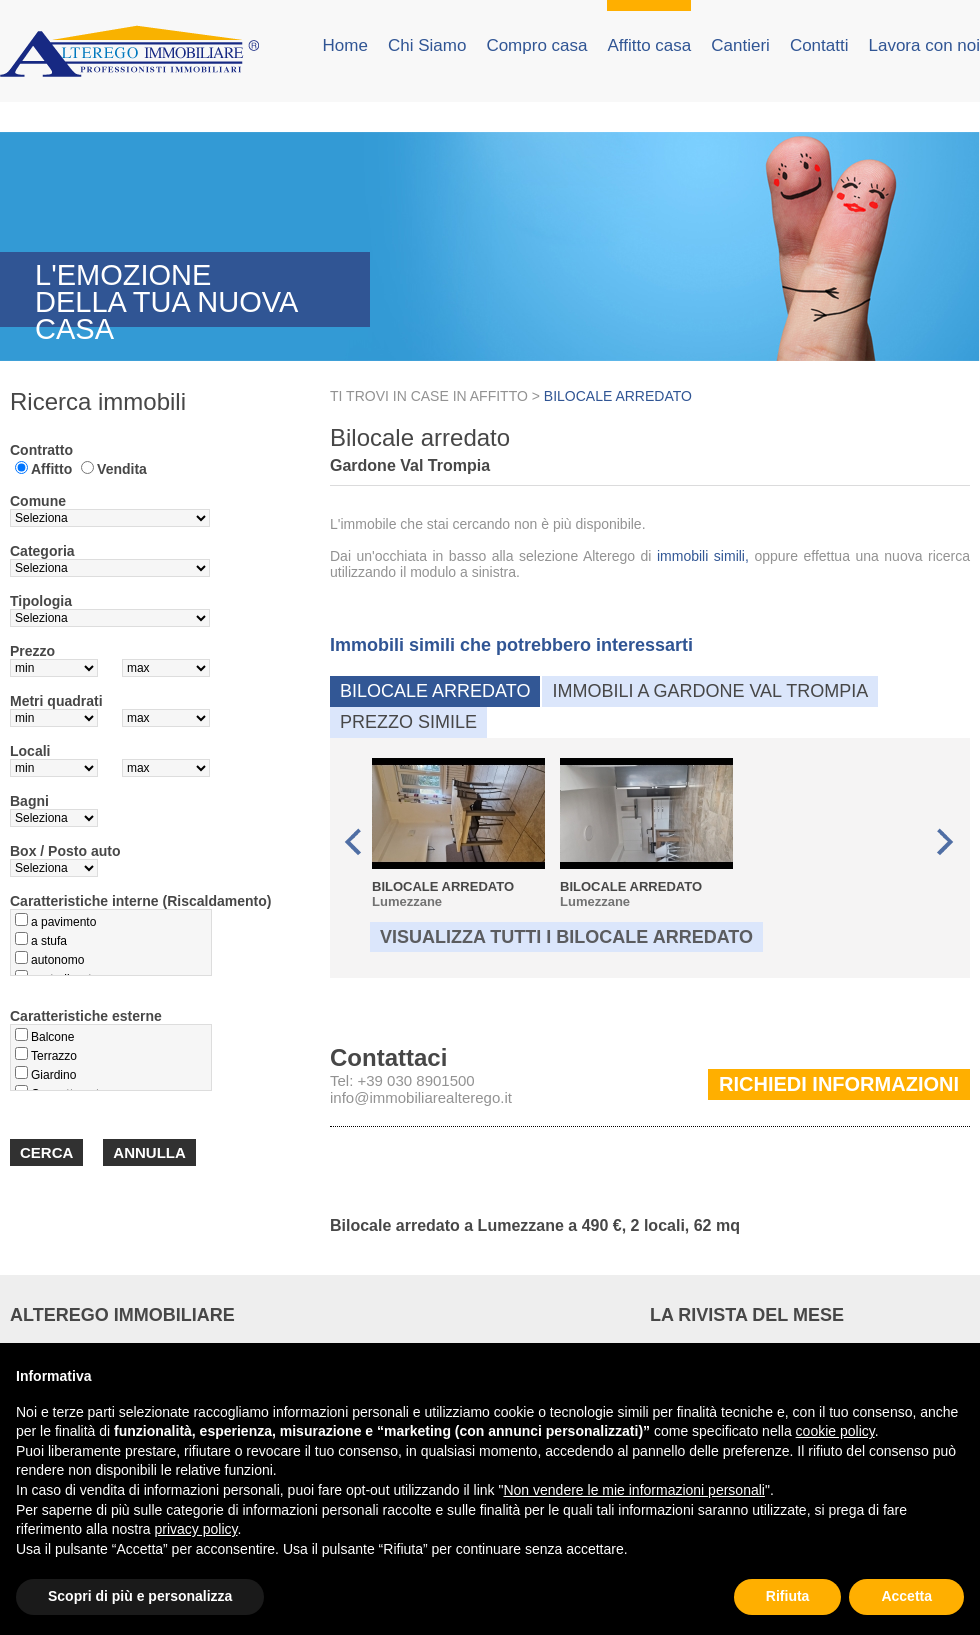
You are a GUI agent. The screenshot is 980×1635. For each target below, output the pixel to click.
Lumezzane (458, 833)
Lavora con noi (924, 45)
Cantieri (740, 45)
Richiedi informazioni (839, 1084)
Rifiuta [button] (788, 1596)
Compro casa (536, 45)
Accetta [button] (906, 1596)
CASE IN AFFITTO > (477, 396)
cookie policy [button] (835, 1431)
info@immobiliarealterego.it (421, 1097)
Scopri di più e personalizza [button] (140, 1596)
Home (345, 45)
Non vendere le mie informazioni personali (633, 1490)
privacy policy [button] (196, 1529)
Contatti (819, 45)
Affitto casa (649, 45)
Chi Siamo (427, 45)
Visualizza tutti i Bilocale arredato (566, 937)
